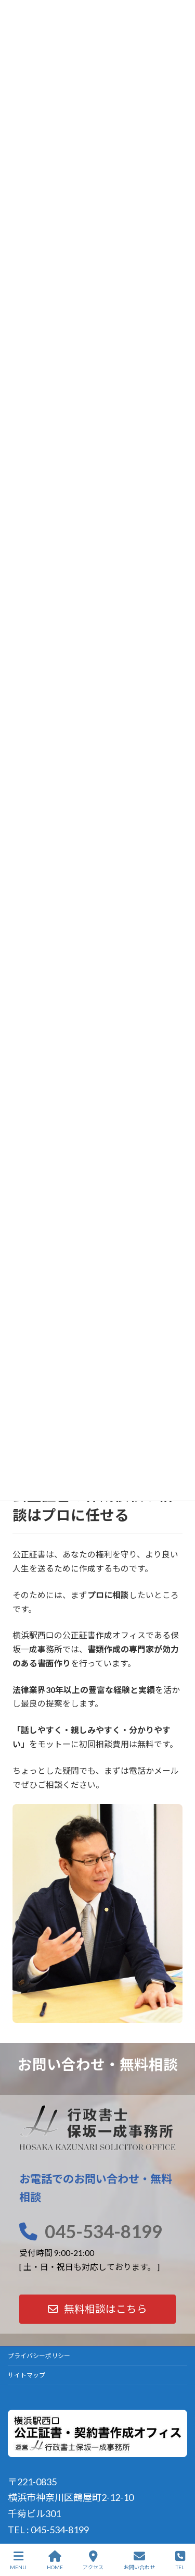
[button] (97, 2309)
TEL (180, 2560)
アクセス (93, 2560)
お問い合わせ (139, 2560)
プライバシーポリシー (39, 2356)
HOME (55, 2560)
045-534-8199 (103, 2231)
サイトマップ (26, 2375)
